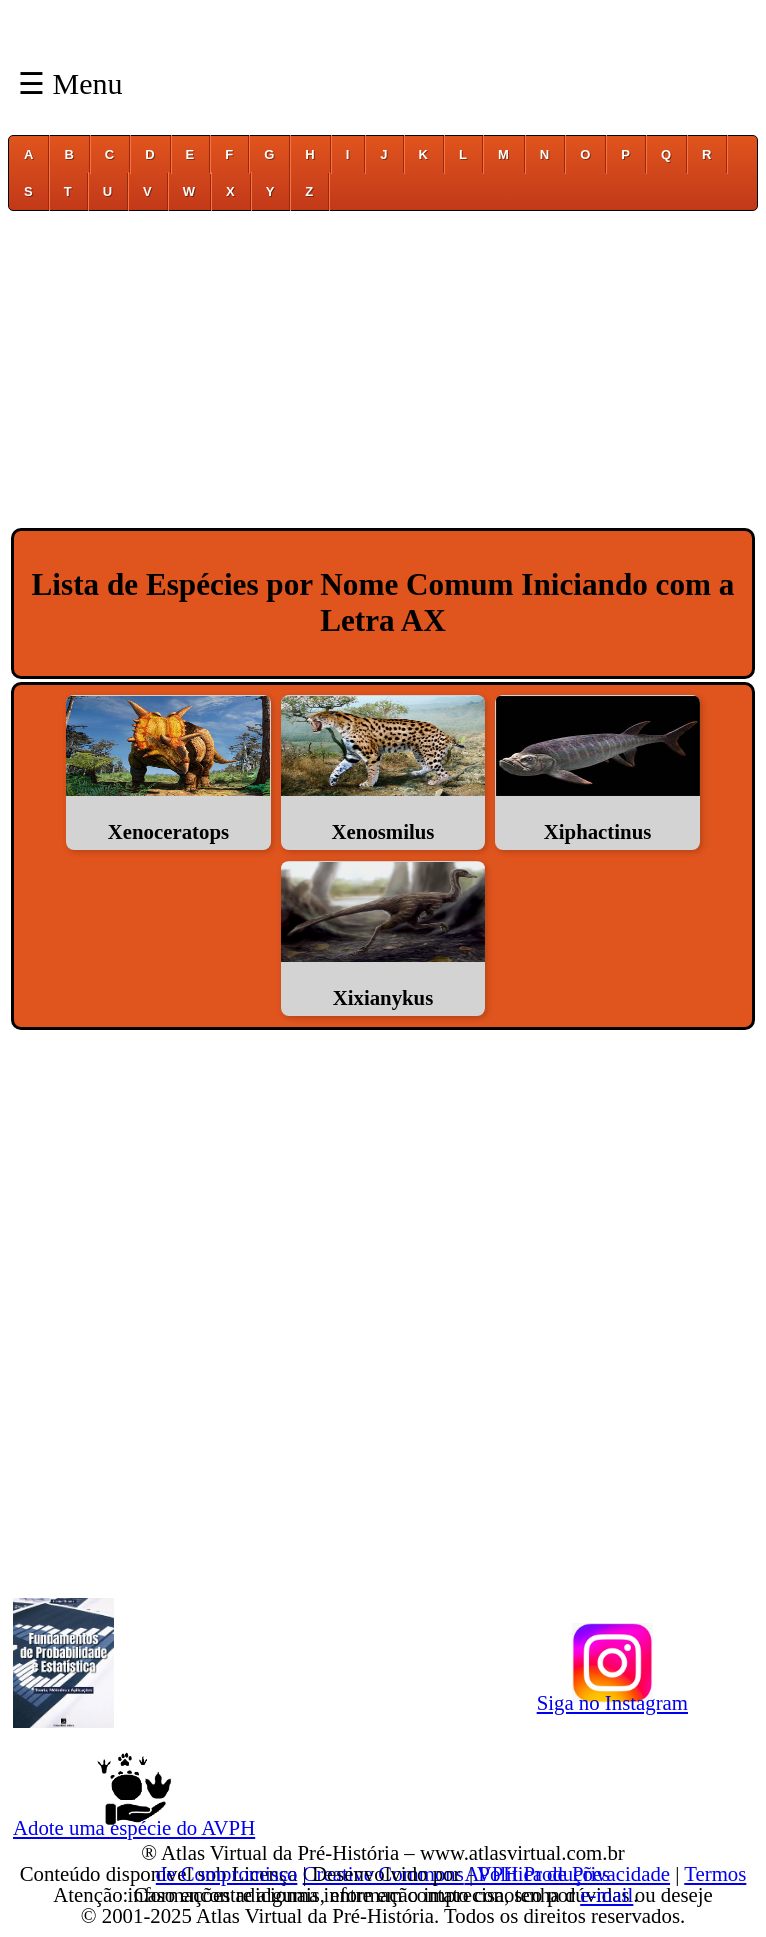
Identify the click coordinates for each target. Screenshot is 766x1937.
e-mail (606, 1894)
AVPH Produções (537, 1873)
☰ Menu (70, 83)
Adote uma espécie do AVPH (134, 1824)
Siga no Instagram (612, 1699)
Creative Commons (383, 1873)
